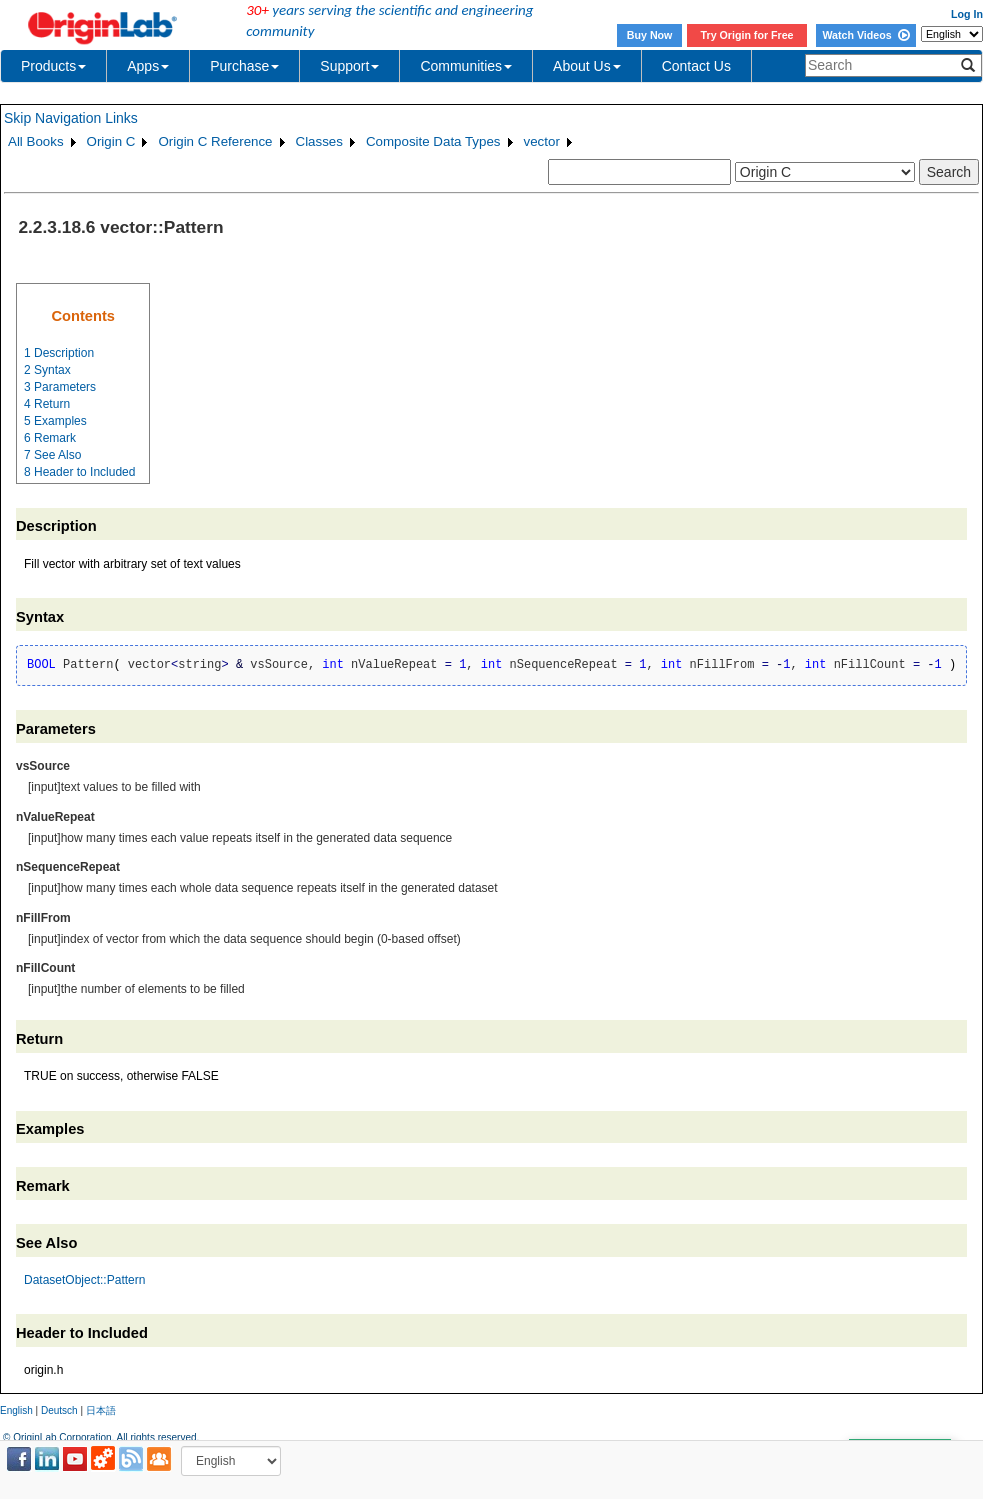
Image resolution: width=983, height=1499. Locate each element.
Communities (466, 66)
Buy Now (650, 35)
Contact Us (696, 66)
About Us (587, 66)
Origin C (111, 141)
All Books (36, 141)
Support (349, 66)
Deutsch (59, 1410)
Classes (319, 141)
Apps (148, 66)
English (16, 1410)
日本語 (101, 1410)
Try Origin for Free (747, 35)
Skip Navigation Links (71, 118)
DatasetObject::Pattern (84, 1280)
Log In (967, 14)
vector (542, 141)
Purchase (244, 66)
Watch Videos (865, 35)
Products (53, 66)
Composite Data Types (433, 141)
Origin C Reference (215, 141)
